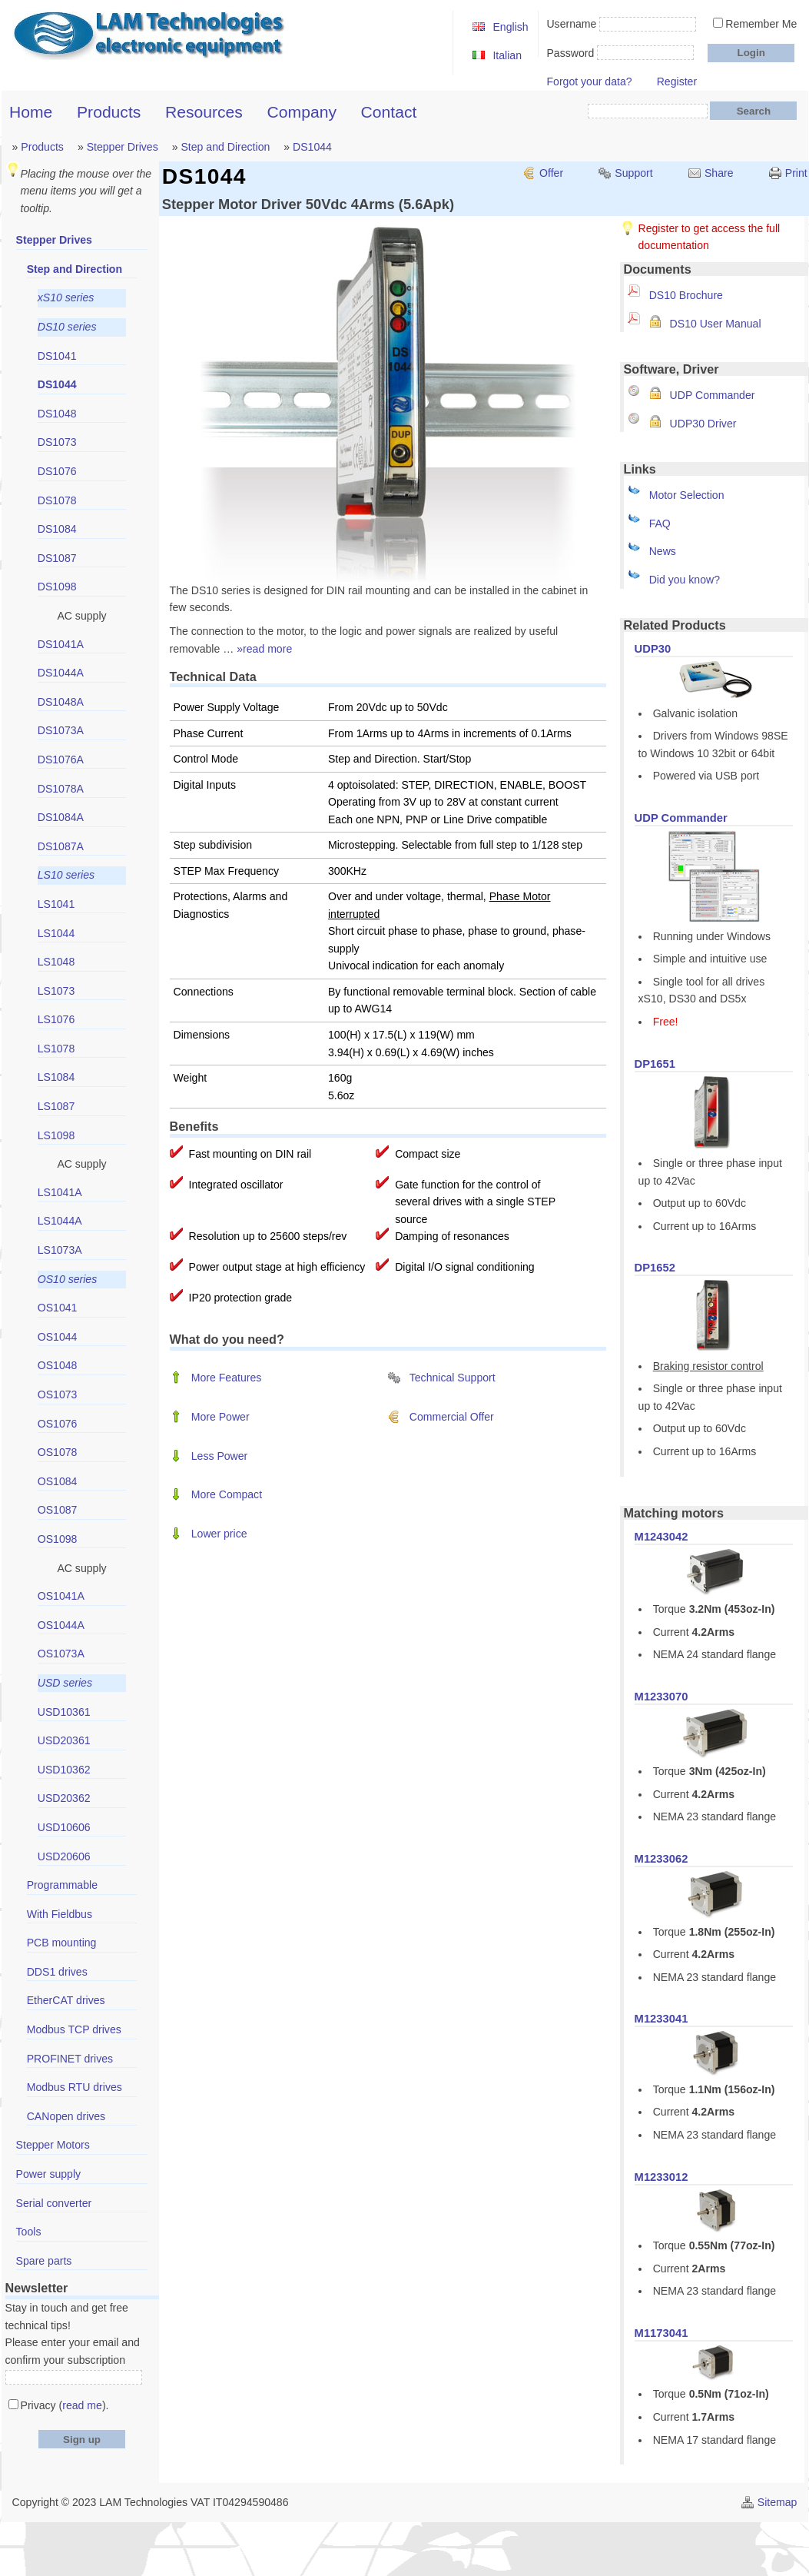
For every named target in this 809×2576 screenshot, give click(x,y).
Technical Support (452, 1377)
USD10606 (64, 1827)
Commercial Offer (451, 1417)
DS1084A (61, 817)
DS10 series (67, 327)
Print (796, 173)
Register (677, 81)
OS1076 (58, 1424)
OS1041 (58, 1307)
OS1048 (58, 1365)
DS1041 (57, 356)
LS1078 (56, 1048)
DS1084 (57, 529)
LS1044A (60, 1221)
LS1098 (56, 1135)
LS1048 (56, 962)
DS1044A (61, 672)
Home (30, 112)
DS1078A (61, 789)
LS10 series (66, 875)
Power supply (48, 2174)
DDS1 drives (57, 1972)
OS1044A (61, 1625)
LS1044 (56, 933)
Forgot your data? (589, 81)
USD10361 (64, 1712)
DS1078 (57, 500)
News (662, 551)
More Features (226, 1377)
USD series (65, 1683)
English (510, 27)
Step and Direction (225, 147)
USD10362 (64, 1769)
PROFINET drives (70, 2058)
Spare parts (44, 2261)
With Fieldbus (59, 1914)
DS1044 (312, 147)
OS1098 (58, 1539)
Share (719, 173)
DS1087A (61, 846)
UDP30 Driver (703, 423)
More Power (220, 1417)
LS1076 (56, 1019)
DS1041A (61, 644)
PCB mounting (62, 1942)
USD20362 (64, 1798)
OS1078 (58, 1452)
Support (633, 173)
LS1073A (60, 1250)
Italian (507, 55)
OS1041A (61, 1596)
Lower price (219, 1533)
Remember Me (761, 24)
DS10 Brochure (686, 295)
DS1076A (61, 759)
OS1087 (58, 1510)
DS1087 (57, 558)
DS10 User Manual (715, 323)
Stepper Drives (122, 147)
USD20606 (64, 1856)
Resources (204, 112)
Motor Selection (686, 495)
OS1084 (58, 1481)
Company (302, 112)
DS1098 (57, 586)
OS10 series (67, 1279)
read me (82, 2405)
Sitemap (777, 2502)
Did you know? (684, 579)
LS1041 (56, 904)
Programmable (62, 1885)
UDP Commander (712, 395)
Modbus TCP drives (74, 2029)
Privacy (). (65, 2405)
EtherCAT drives (66, 2000)
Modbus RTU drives (74, 2087)
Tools (28, 2231)
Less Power (219, 1456)
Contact (389, 112)
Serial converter (54, 2203)
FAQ (660, 523)
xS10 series (66, 297)
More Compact (226, 1494)
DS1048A (61, 702)
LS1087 (56, 1106)
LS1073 (56, 991)
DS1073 (57, 442)
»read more (264, 649)
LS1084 (56, 1077)
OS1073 (58, 1394)
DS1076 (57, 471)
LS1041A (60, 1192)
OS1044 (58, 1337)
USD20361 (64, 1740)
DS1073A (61, 730)
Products (109, 112)
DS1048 (57, 413)
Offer (551, 173)
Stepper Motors (53, 2145)
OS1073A (61, 1653)
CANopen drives (66, 2116)
